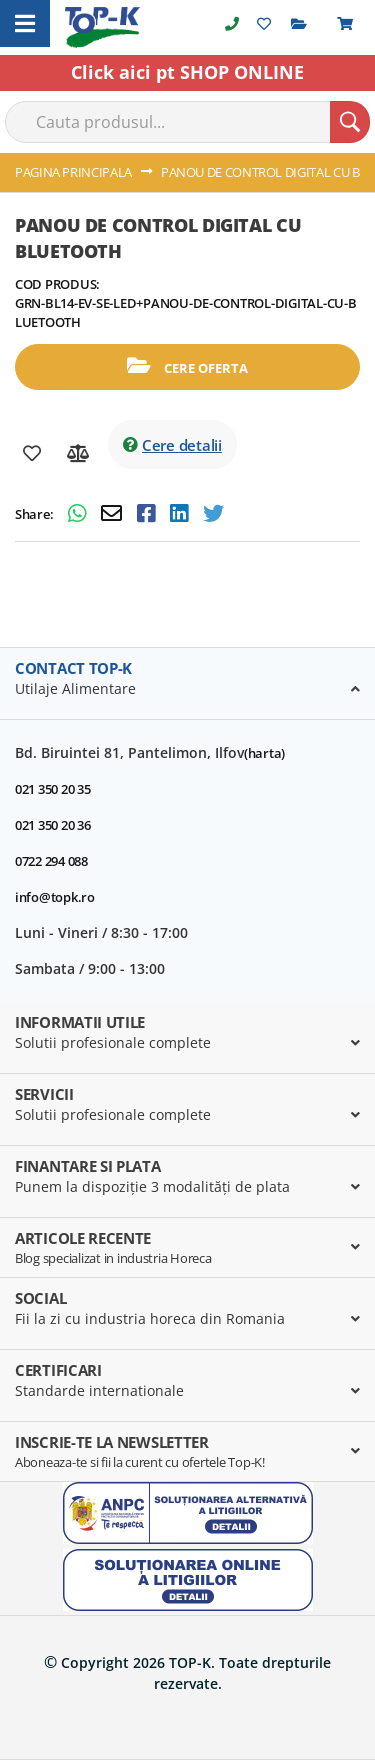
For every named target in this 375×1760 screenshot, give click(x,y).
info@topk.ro (55, 897)
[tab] (187, 684)
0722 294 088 (51, 861)
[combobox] (187, 122)
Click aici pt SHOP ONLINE (187, 72)
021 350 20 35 (53, 789)
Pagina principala (73, 172)
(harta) (264, 753)
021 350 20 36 (53, 825)
